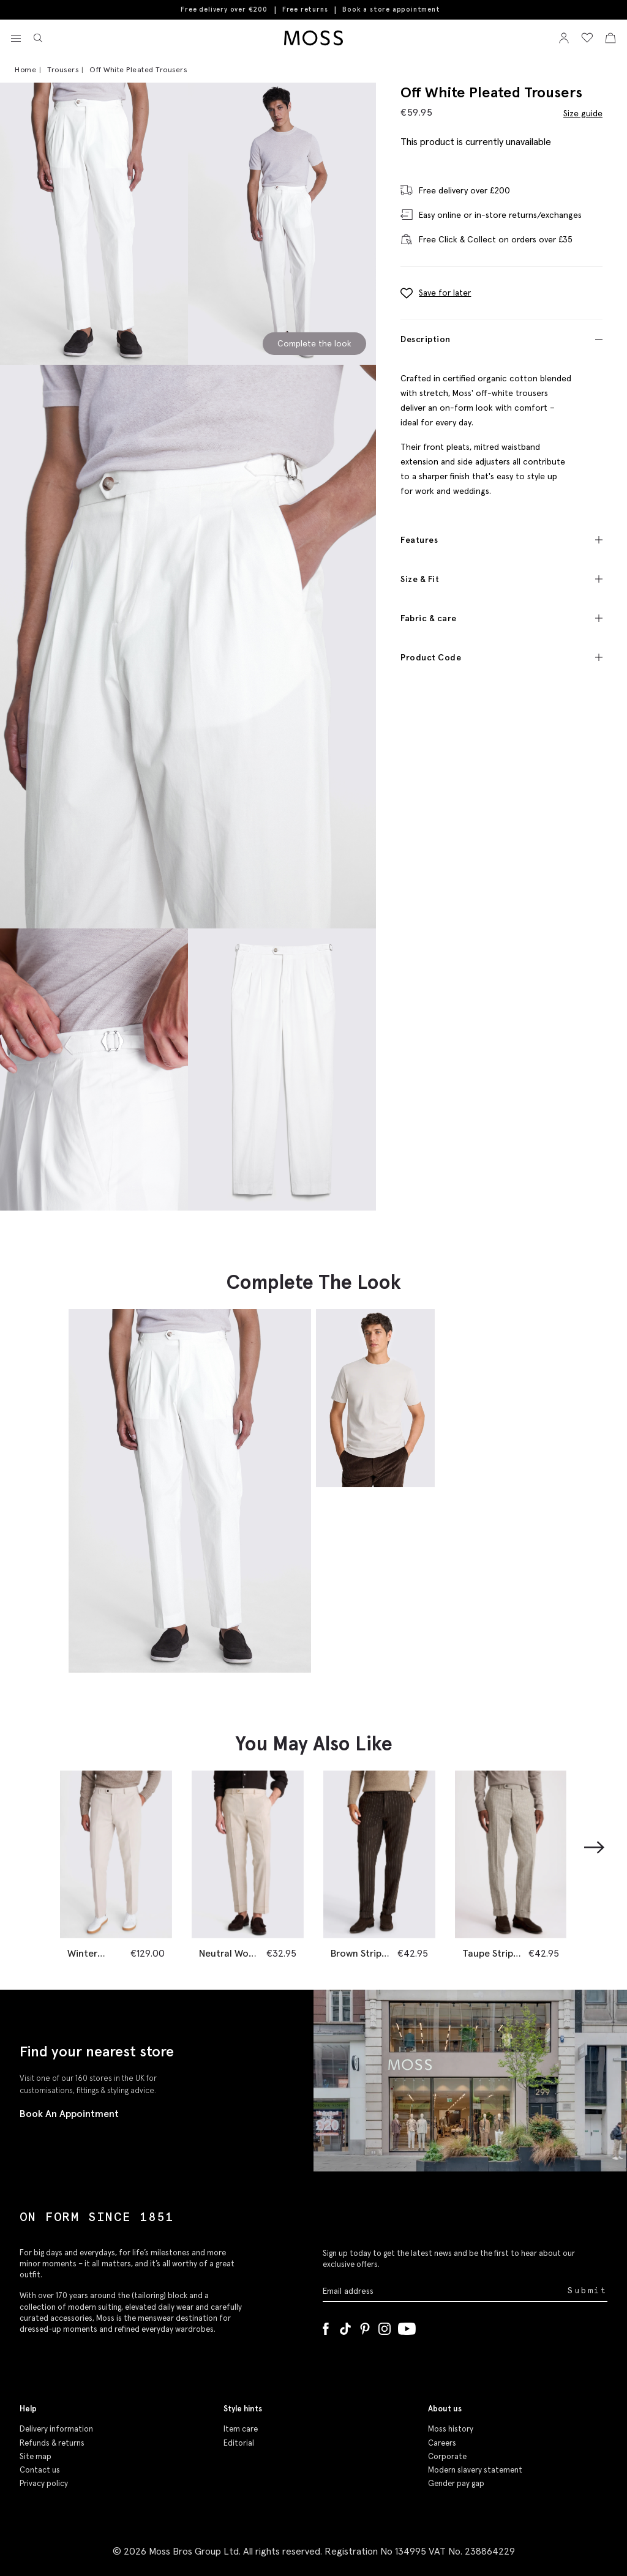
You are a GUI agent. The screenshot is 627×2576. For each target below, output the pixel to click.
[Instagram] (384, 2326)
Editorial (238, 2442)
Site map (35, 2456)
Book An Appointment (69, 2113)
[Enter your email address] (444, 2290)
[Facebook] (326, 2326)
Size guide (583, 113)
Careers (442, 2442)
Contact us (40, 2469)
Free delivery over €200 (224, 9)
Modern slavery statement (475, 2469)
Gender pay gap (456, 2482)
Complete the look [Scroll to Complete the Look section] (314, 343)
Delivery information (56, 2428)
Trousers (62, 69)
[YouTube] (407, 2326)
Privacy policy (44, 2482)
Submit (587, 2290)
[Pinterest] (365, 2326)
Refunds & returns (52, 2442)
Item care (240, 2428)
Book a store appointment (391, 9)
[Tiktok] (345, 2326)
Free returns (305, 9)
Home (25, 69)
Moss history (450, 2428)
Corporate (447, 2456)
